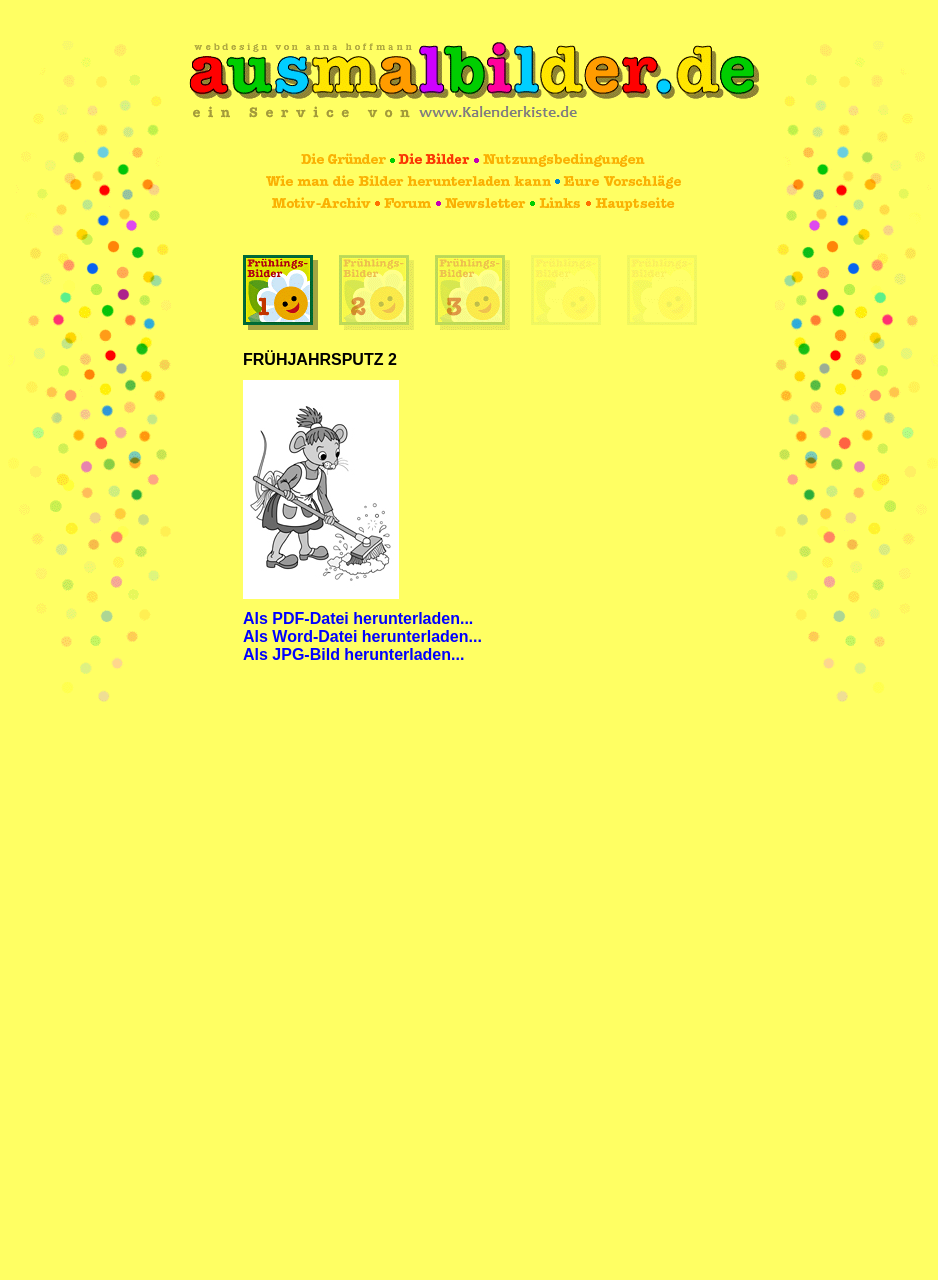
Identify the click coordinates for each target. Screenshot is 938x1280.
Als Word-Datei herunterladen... (362, 636)
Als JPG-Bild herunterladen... (353, 654)
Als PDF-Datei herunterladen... (358, 618)
